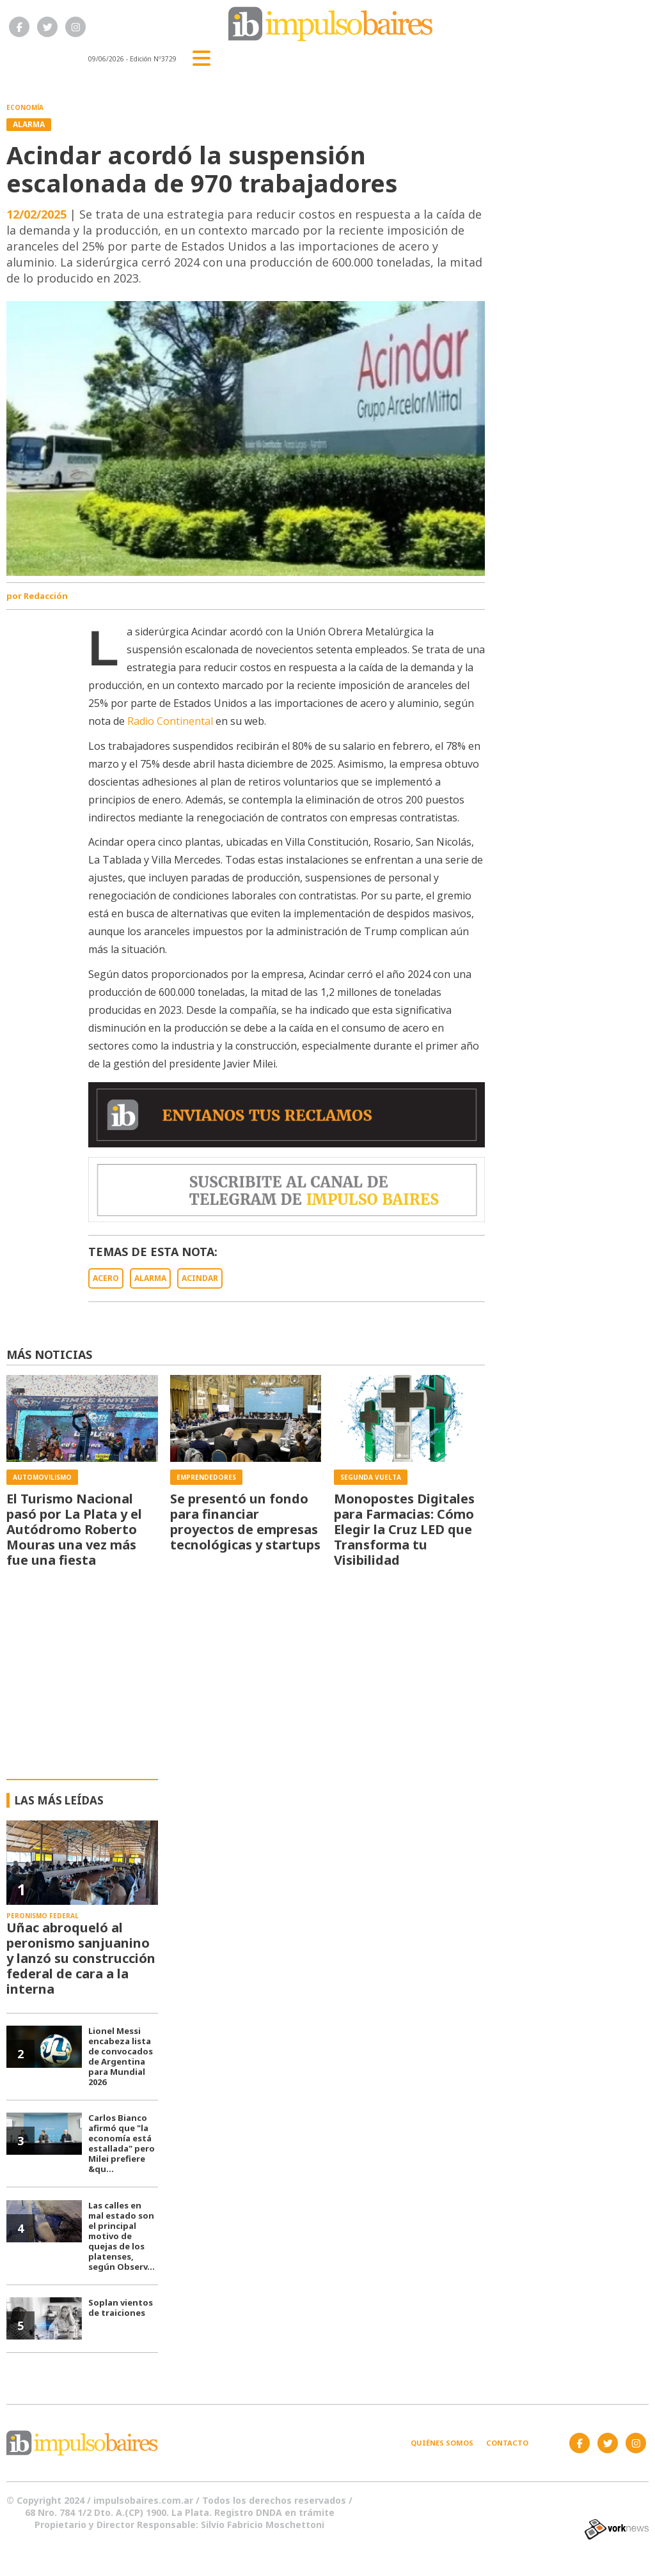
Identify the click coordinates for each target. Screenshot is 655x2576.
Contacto (507, 2443)
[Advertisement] (328, 1683)
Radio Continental (170, 721)
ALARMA (150, 1278)
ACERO (106, 1278)
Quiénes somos (442, 2443)
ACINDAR (200, 1278)
